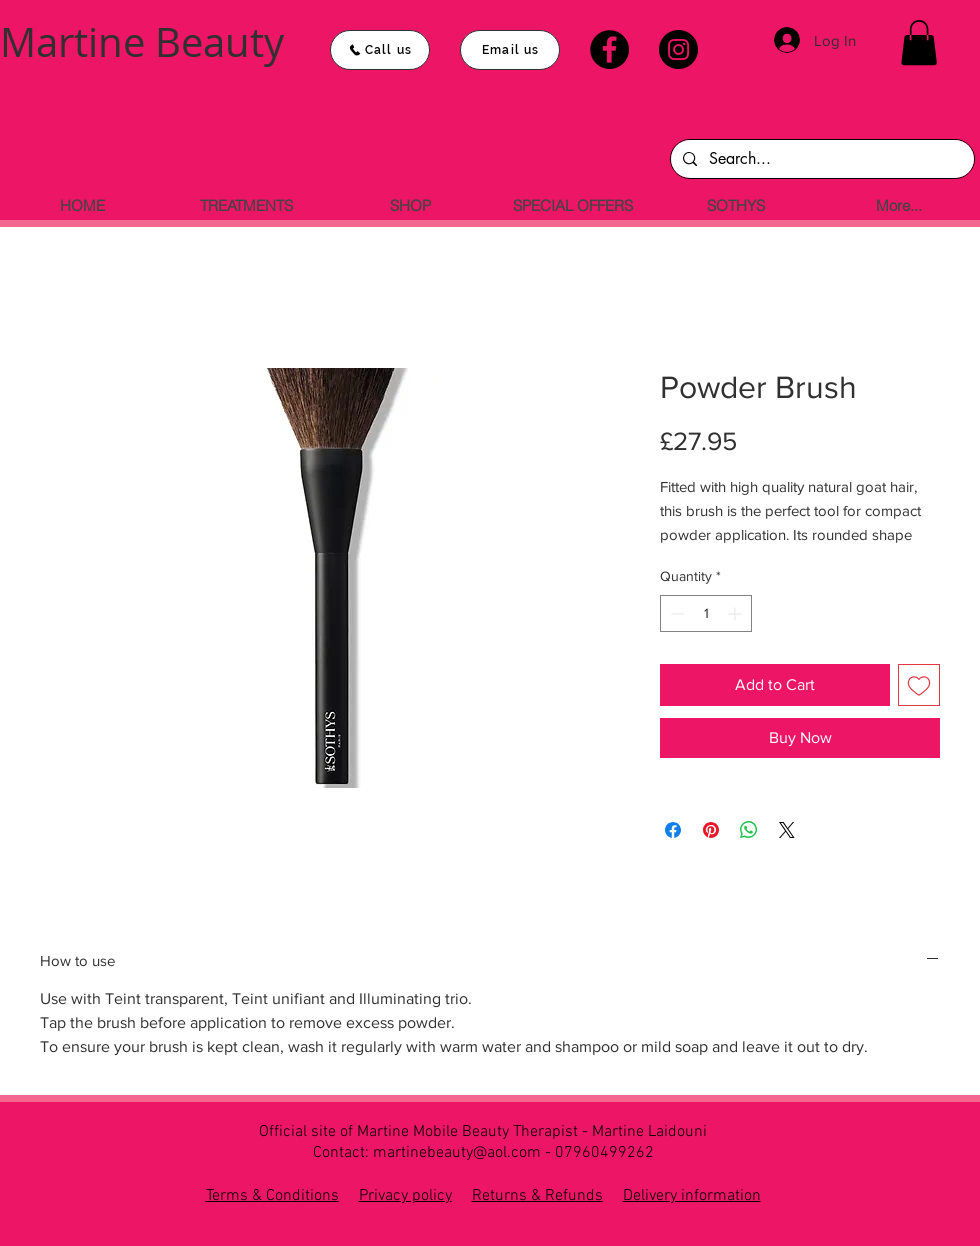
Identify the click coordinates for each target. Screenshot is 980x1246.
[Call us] (380, 50)
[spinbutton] (706, 613)
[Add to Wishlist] (919, 685)
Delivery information (692, 1196)
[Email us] (510, 50)
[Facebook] (609, 49)
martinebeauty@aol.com (457, 1153)
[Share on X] (787, 830)
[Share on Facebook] (673, 830)
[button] (919, 42)
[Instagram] (678, 49)
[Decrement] (675, 613)
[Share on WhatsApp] (749, 830)
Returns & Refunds (537, 1196)
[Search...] (820, 159)
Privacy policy (405, 1196)
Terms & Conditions (272, 1196)
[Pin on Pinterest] (711, 830)
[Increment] (736, 613)
